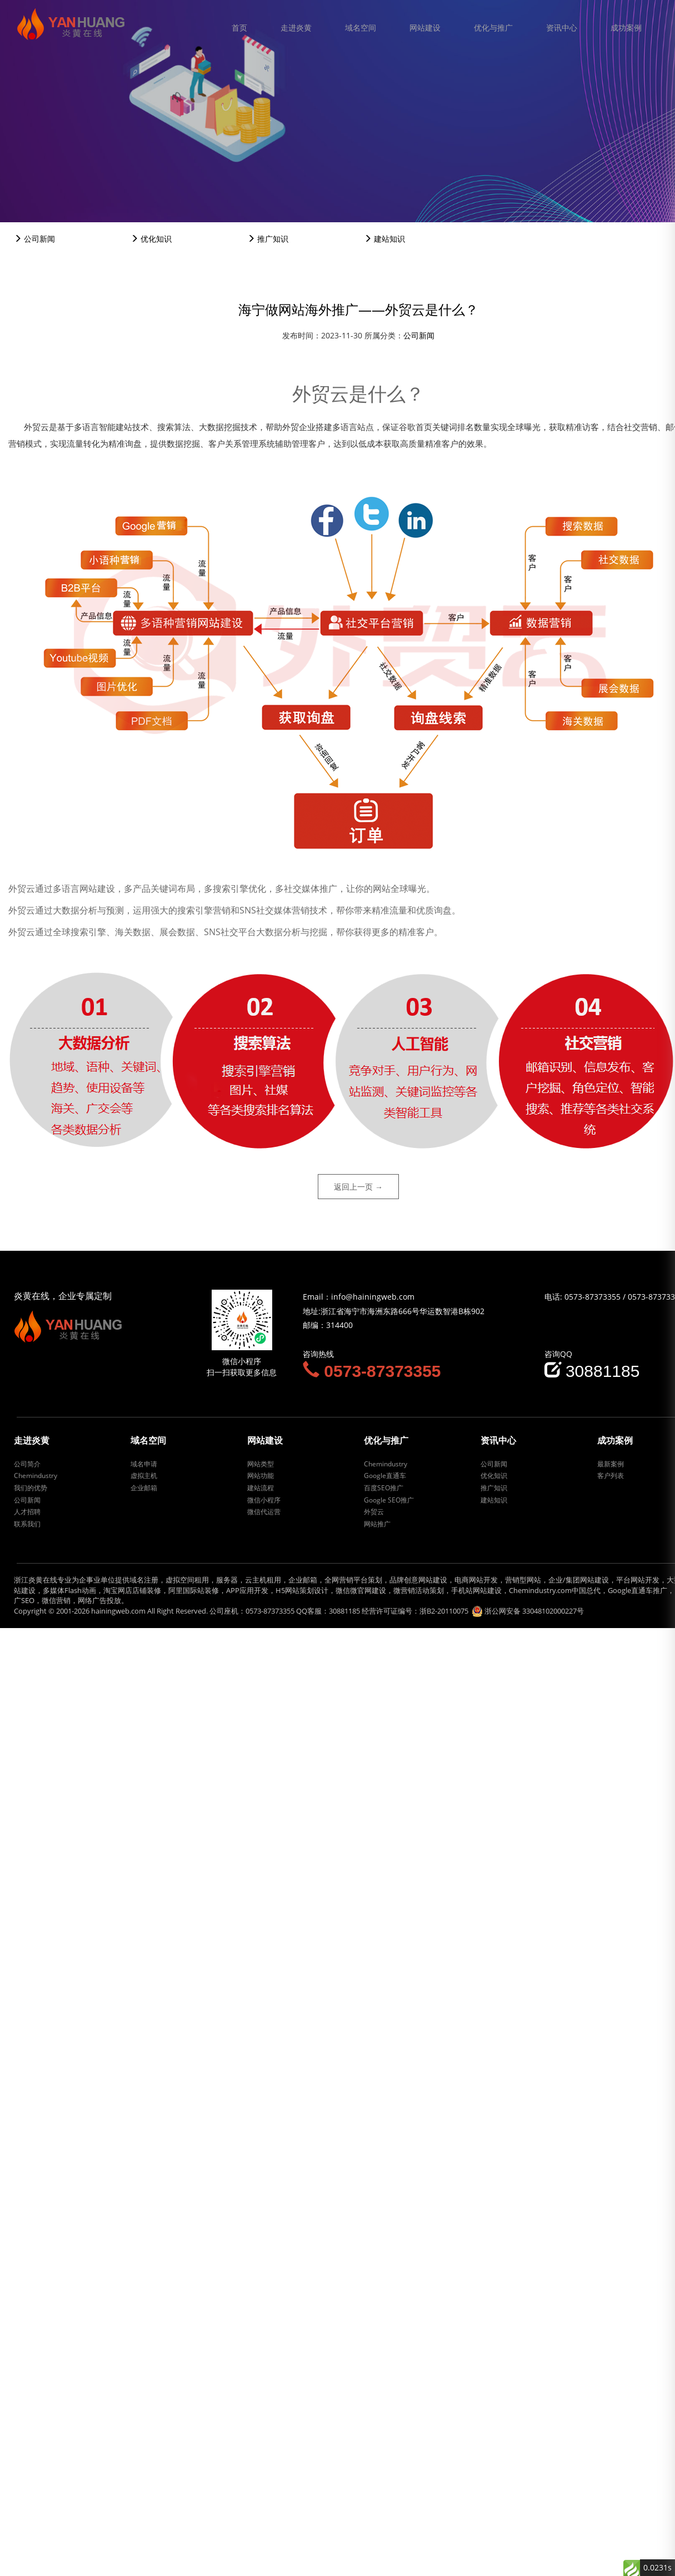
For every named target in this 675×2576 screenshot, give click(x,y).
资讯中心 (561, 27)
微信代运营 (264, 1511)
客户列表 (610, 1475)
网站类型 (260, 1464)
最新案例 (610, 1464)
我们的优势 (30, 1487)
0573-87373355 (592, 1296)
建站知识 (384, 238)
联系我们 (27, 1524)
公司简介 (27, 1464)
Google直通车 (385, 1475)
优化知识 (151, 238)
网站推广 (377, 1524)
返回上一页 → (358, 1186)
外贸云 (374, 1511)
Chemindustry (35, 1475)
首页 (239, 27)
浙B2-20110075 (443, 1611)
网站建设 (425, 27)
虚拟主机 (144, 1475)
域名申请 (144, 1464)
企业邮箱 (144, 1487)
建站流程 (260, 1487)
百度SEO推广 (383, 1487)
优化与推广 (493, 27)
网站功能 (260, 1475)
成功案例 (626, 27)
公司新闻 (34, 238)
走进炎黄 (296, 27)
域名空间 (360, 27)
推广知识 (267, 238)
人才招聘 (27, 1511)
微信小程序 (264, 1500)
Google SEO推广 (389, 1500)
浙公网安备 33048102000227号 (534, 1611)
